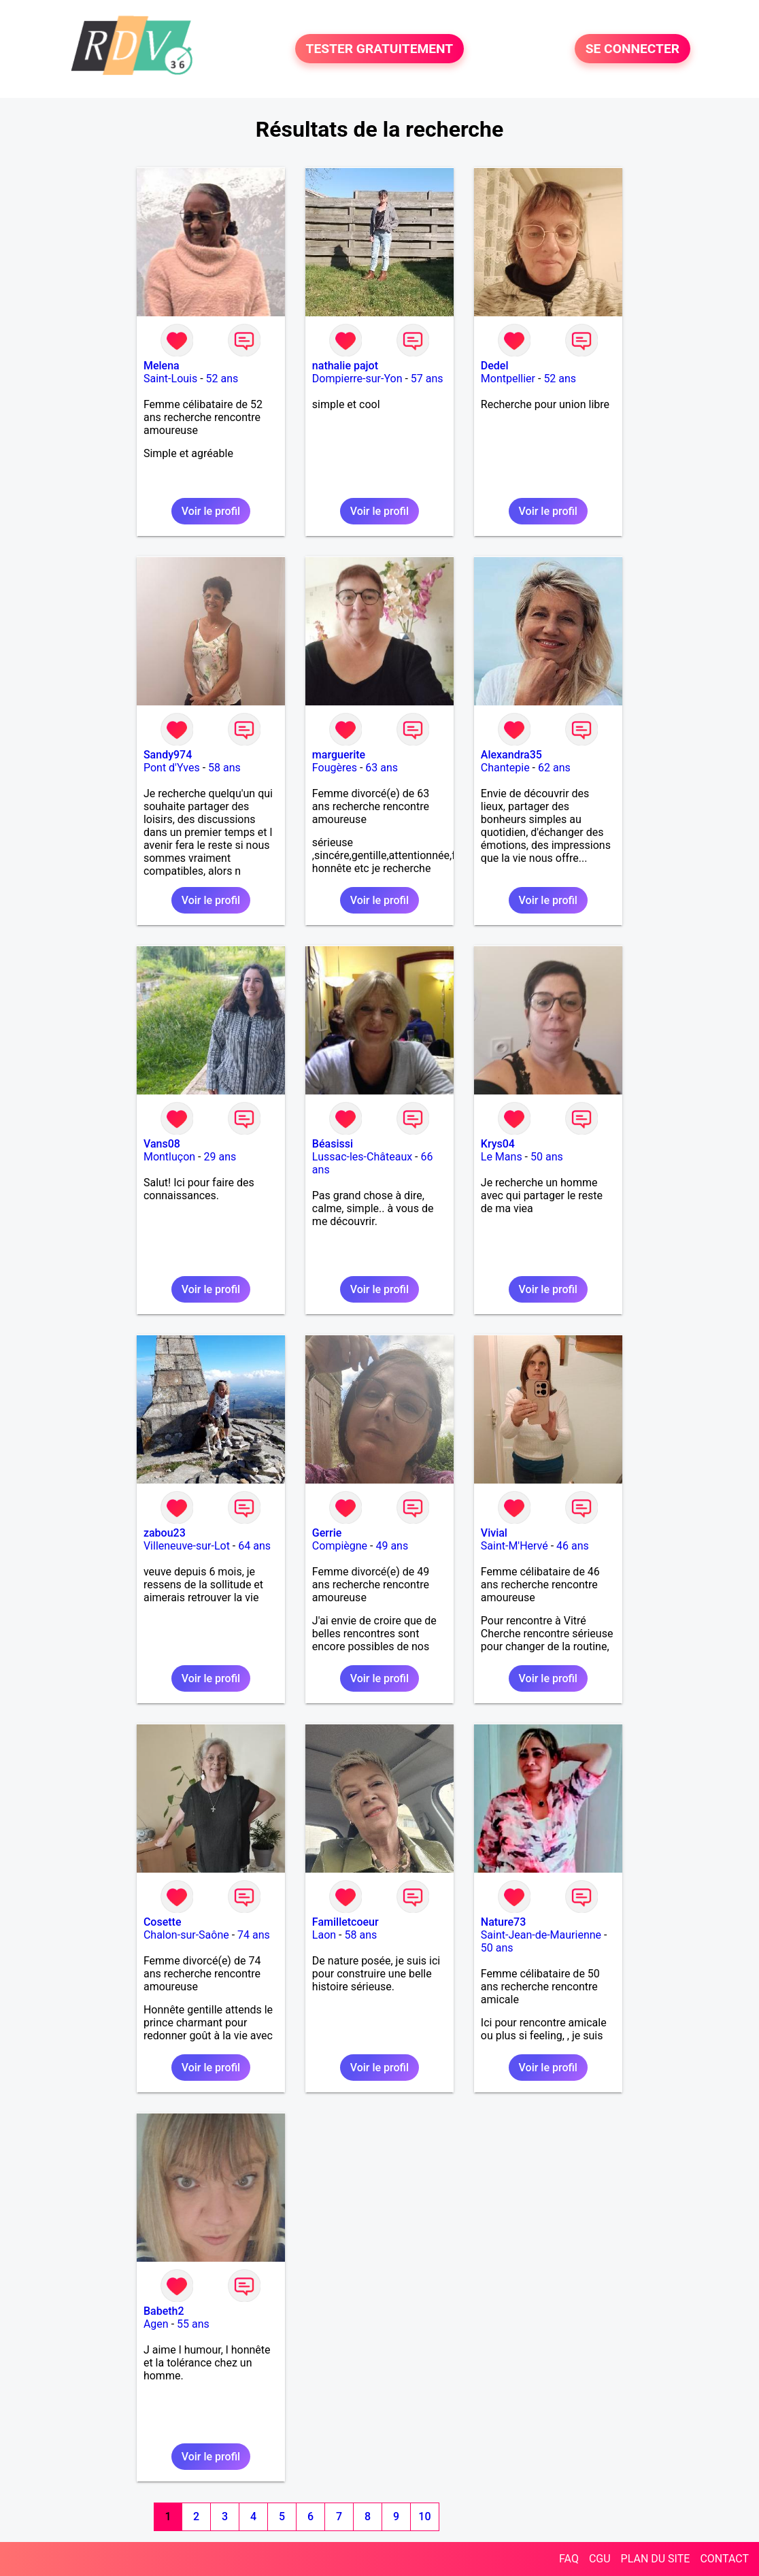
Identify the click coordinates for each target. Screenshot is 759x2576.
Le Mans (501, 1156)
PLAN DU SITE (655, 2558)
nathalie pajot (345, 365)
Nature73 (503, 1922)
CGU (600, 2558)
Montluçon (169, 1156)
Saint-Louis (170, 378)
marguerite (338, 754)
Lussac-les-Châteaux (362, 1156)
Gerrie (326, 1532)
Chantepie (505, 767)
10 (424, 2516)
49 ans (391, 1545)
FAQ (569, 2558)
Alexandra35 (511, 754)
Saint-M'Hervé (514, 1545)
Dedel (495, 365)
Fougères (334, 767)
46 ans (572, 1545)
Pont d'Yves (172, 767)
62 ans (554, 767)
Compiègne (339, 1545)
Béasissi (332, 1143)
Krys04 (498, 1143)
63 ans (381, 767)
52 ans (222, 378)
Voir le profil (211, 511)
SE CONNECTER (632, 48)
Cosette (163, 1922)
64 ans (254, 1545)
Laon (324, 1934)
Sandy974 (168, 754)
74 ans (253, 1934)
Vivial (494, 1532)
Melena (162, 365)
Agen (156, 2324)
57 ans (427, 378)
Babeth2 (164, 2311)
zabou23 (165, 1532)
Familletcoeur (345, 1922)
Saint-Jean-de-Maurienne (541, 1934)
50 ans (546, 1156)
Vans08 (162, 1143)
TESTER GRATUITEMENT (380, 48)
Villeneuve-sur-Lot (187, 1545)
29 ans (220, 1156)
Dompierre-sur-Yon (357, 378)
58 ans (224, 767)
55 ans (193, 2324)
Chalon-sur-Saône (186, 1934)
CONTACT (724, 2558)
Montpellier (508, 378)
